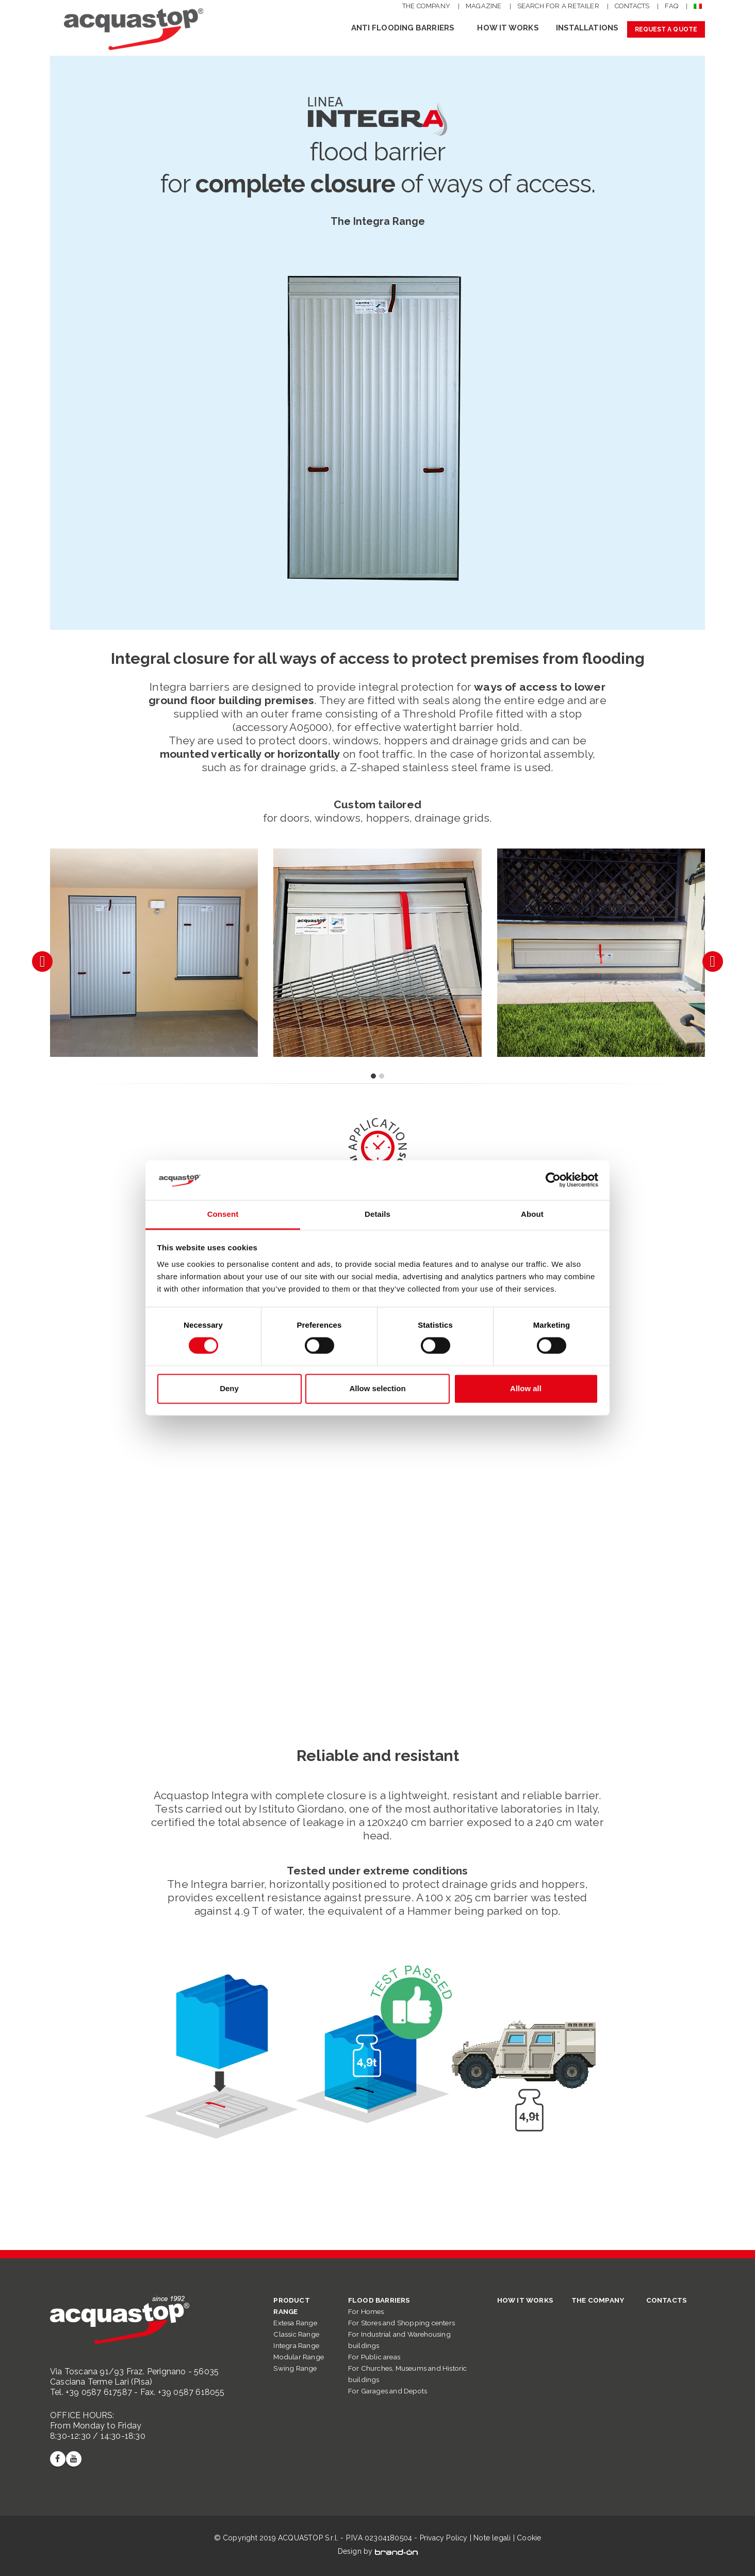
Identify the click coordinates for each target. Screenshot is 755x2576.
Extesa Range (295, 2323)
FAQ (671, 6)
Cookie (529, 2538)
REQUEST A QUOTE (666, 29)
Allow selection (377, 1388)
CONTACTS (632, 6)
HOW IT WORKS (507, 27)
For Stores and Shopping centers (401, 2323)
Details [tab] (377, 1214)
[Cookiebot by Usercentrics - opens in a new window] (553, 1180)
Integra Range (296, 2345)
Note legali (492, 2538)
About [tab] (532, 1214)
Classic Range (296, 2334)
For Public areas (374, 2357)
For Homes (366, 2311)
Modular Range (298, 2357)
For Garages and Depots (387, 2391)
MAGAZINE (484, 6)
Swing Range (295, 2368)
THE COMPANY (426, 6)
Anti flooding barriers (402, 27)
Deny (229, 1388)
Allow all (525, 1388)
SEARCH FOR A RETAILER (558, 6)
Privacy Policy (444, 2538)
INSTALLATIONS (587, 27)
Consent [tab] (223, 1214)
